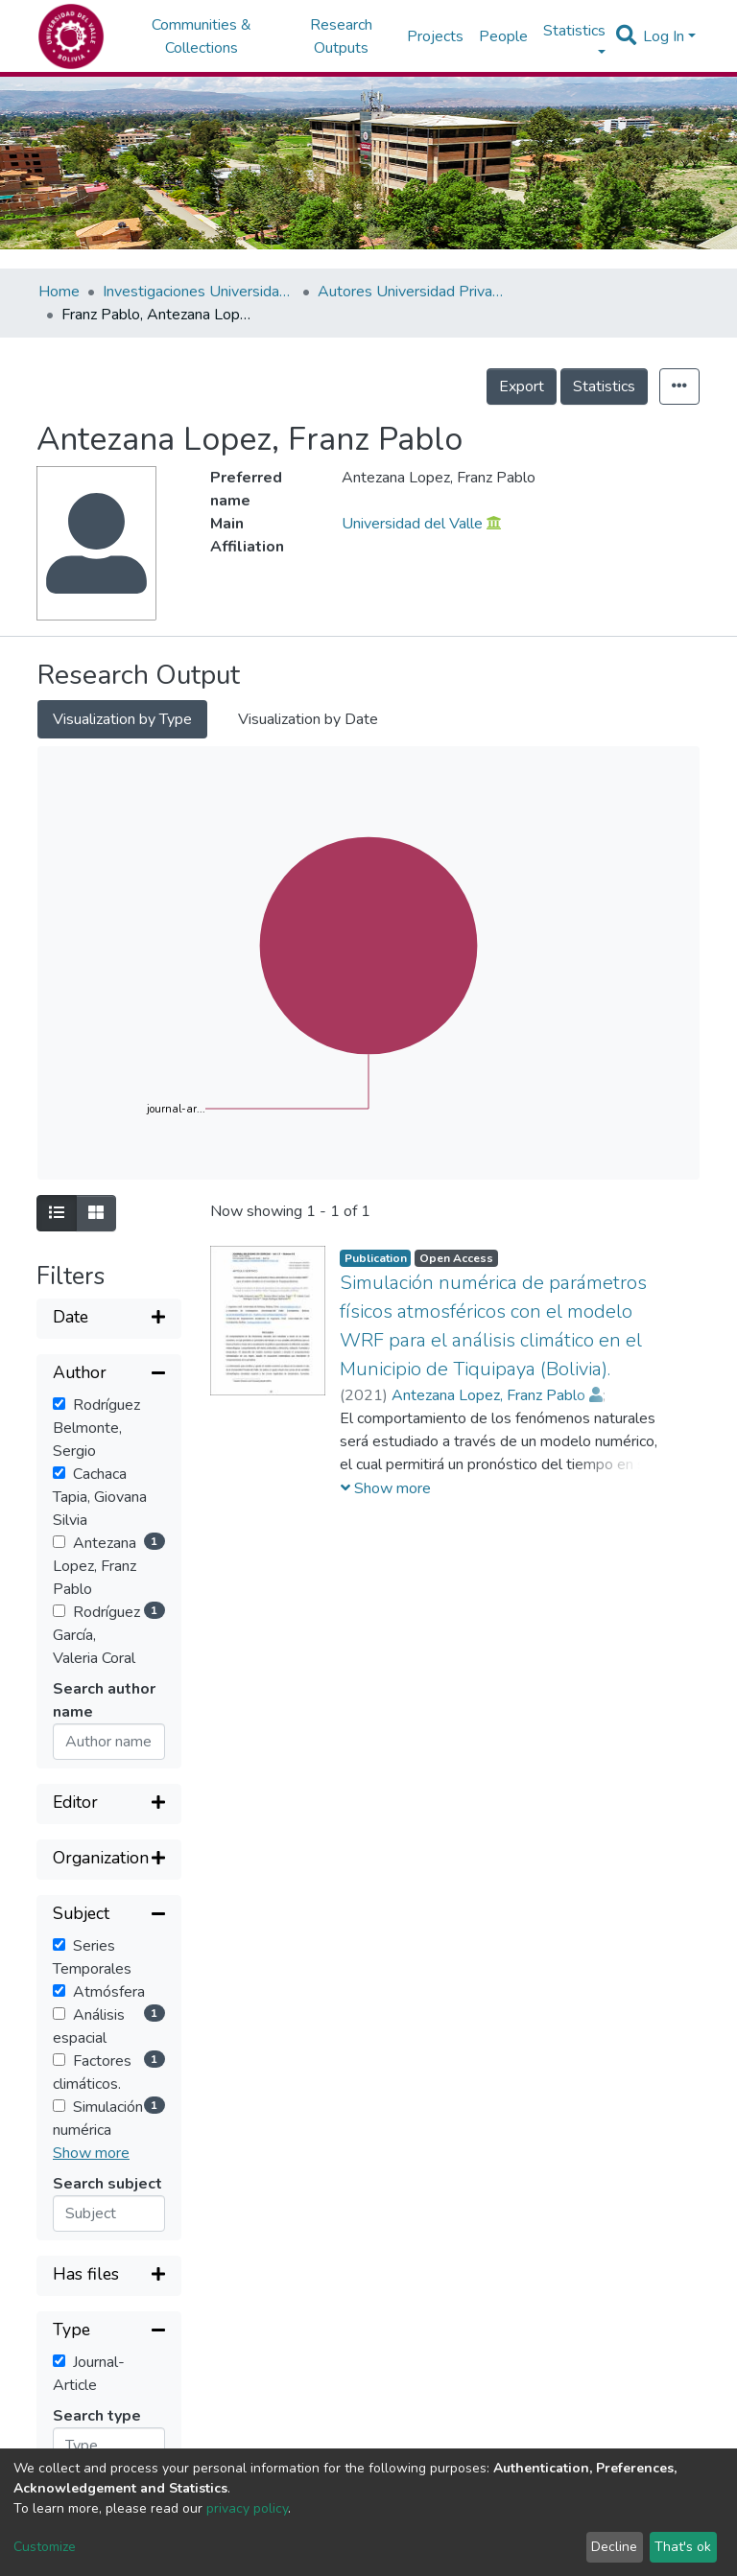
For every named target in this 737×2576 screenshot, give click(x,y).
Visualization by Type (122, 719)
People (503, 36)
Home (59, 291)
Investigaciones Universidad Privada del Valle (199, 291)
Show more (91, 2153)
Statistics (604, 386)
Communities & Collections (201, 36)
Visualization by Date (308, 719)
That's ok (682, 2547)
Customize (44, 2547)
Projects (435, 36)
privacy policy (247, 2508)
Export (521, 386)
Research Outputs (341, 36)
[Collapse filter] (109, 1374)
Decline (614, 2547)
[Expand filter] (109, 1318)
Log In (663, 36)
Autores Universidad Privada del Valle (414, 291)
